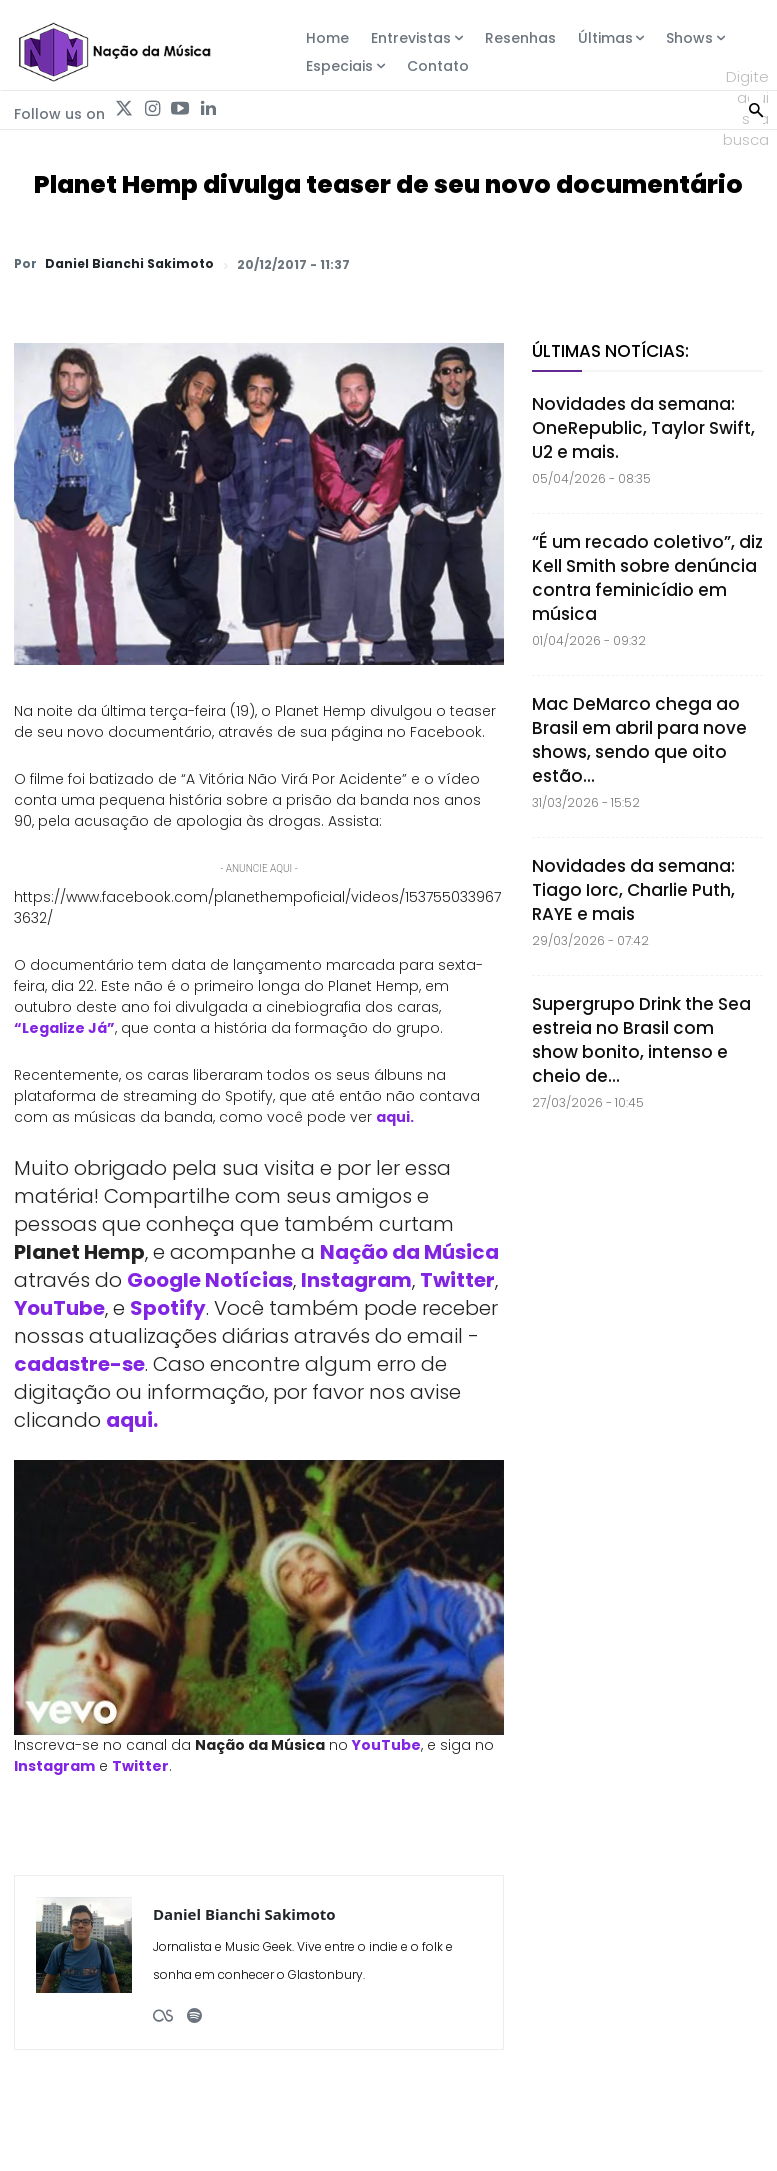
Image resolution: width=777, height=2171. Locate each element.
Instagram (356, 1280)
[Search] (756, 108)
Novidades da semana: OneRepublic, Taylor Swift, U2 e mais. (643, 428)
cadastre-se (79, 1364)
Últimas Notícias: (610, 351)
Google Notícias (210, 1280)
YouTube (59, 1308)
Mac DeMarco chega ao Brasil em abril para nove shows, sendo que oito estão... (639, 740)
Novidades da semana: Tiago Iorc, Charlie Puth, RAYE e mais (633, 890)
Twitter (457, 1280)
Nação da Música (409, 1252)
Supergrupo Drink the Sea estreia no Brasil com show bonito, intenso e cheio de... (641, 1040)
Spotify (168, 1308)
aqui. (395, 1117)
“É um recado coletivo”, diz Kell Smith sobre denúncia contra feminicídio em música (647, 578)
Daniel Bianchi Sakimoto (129, 264)
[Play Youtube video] (259, 1598)
